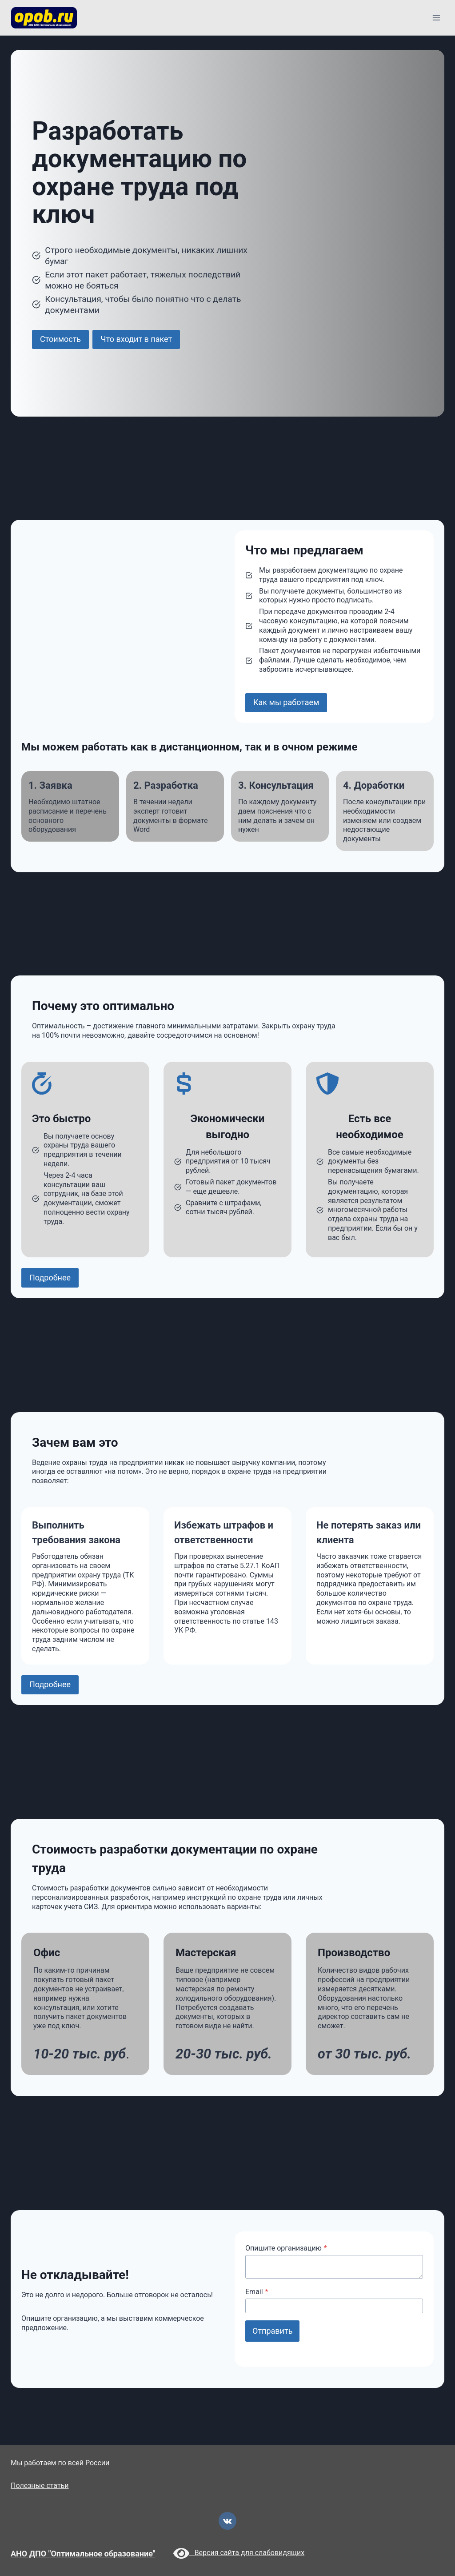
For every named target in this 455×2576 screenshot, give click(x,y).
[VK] (227, 2521)
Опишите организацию (286, 2248)
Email (256, 2291)
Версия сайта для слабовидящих (239, 2552)
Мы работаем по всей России (60, 2463)
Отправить (272, 2330)
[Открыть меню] (436, 17)
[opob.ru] (44, 18)
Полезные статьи (40, 2485)
